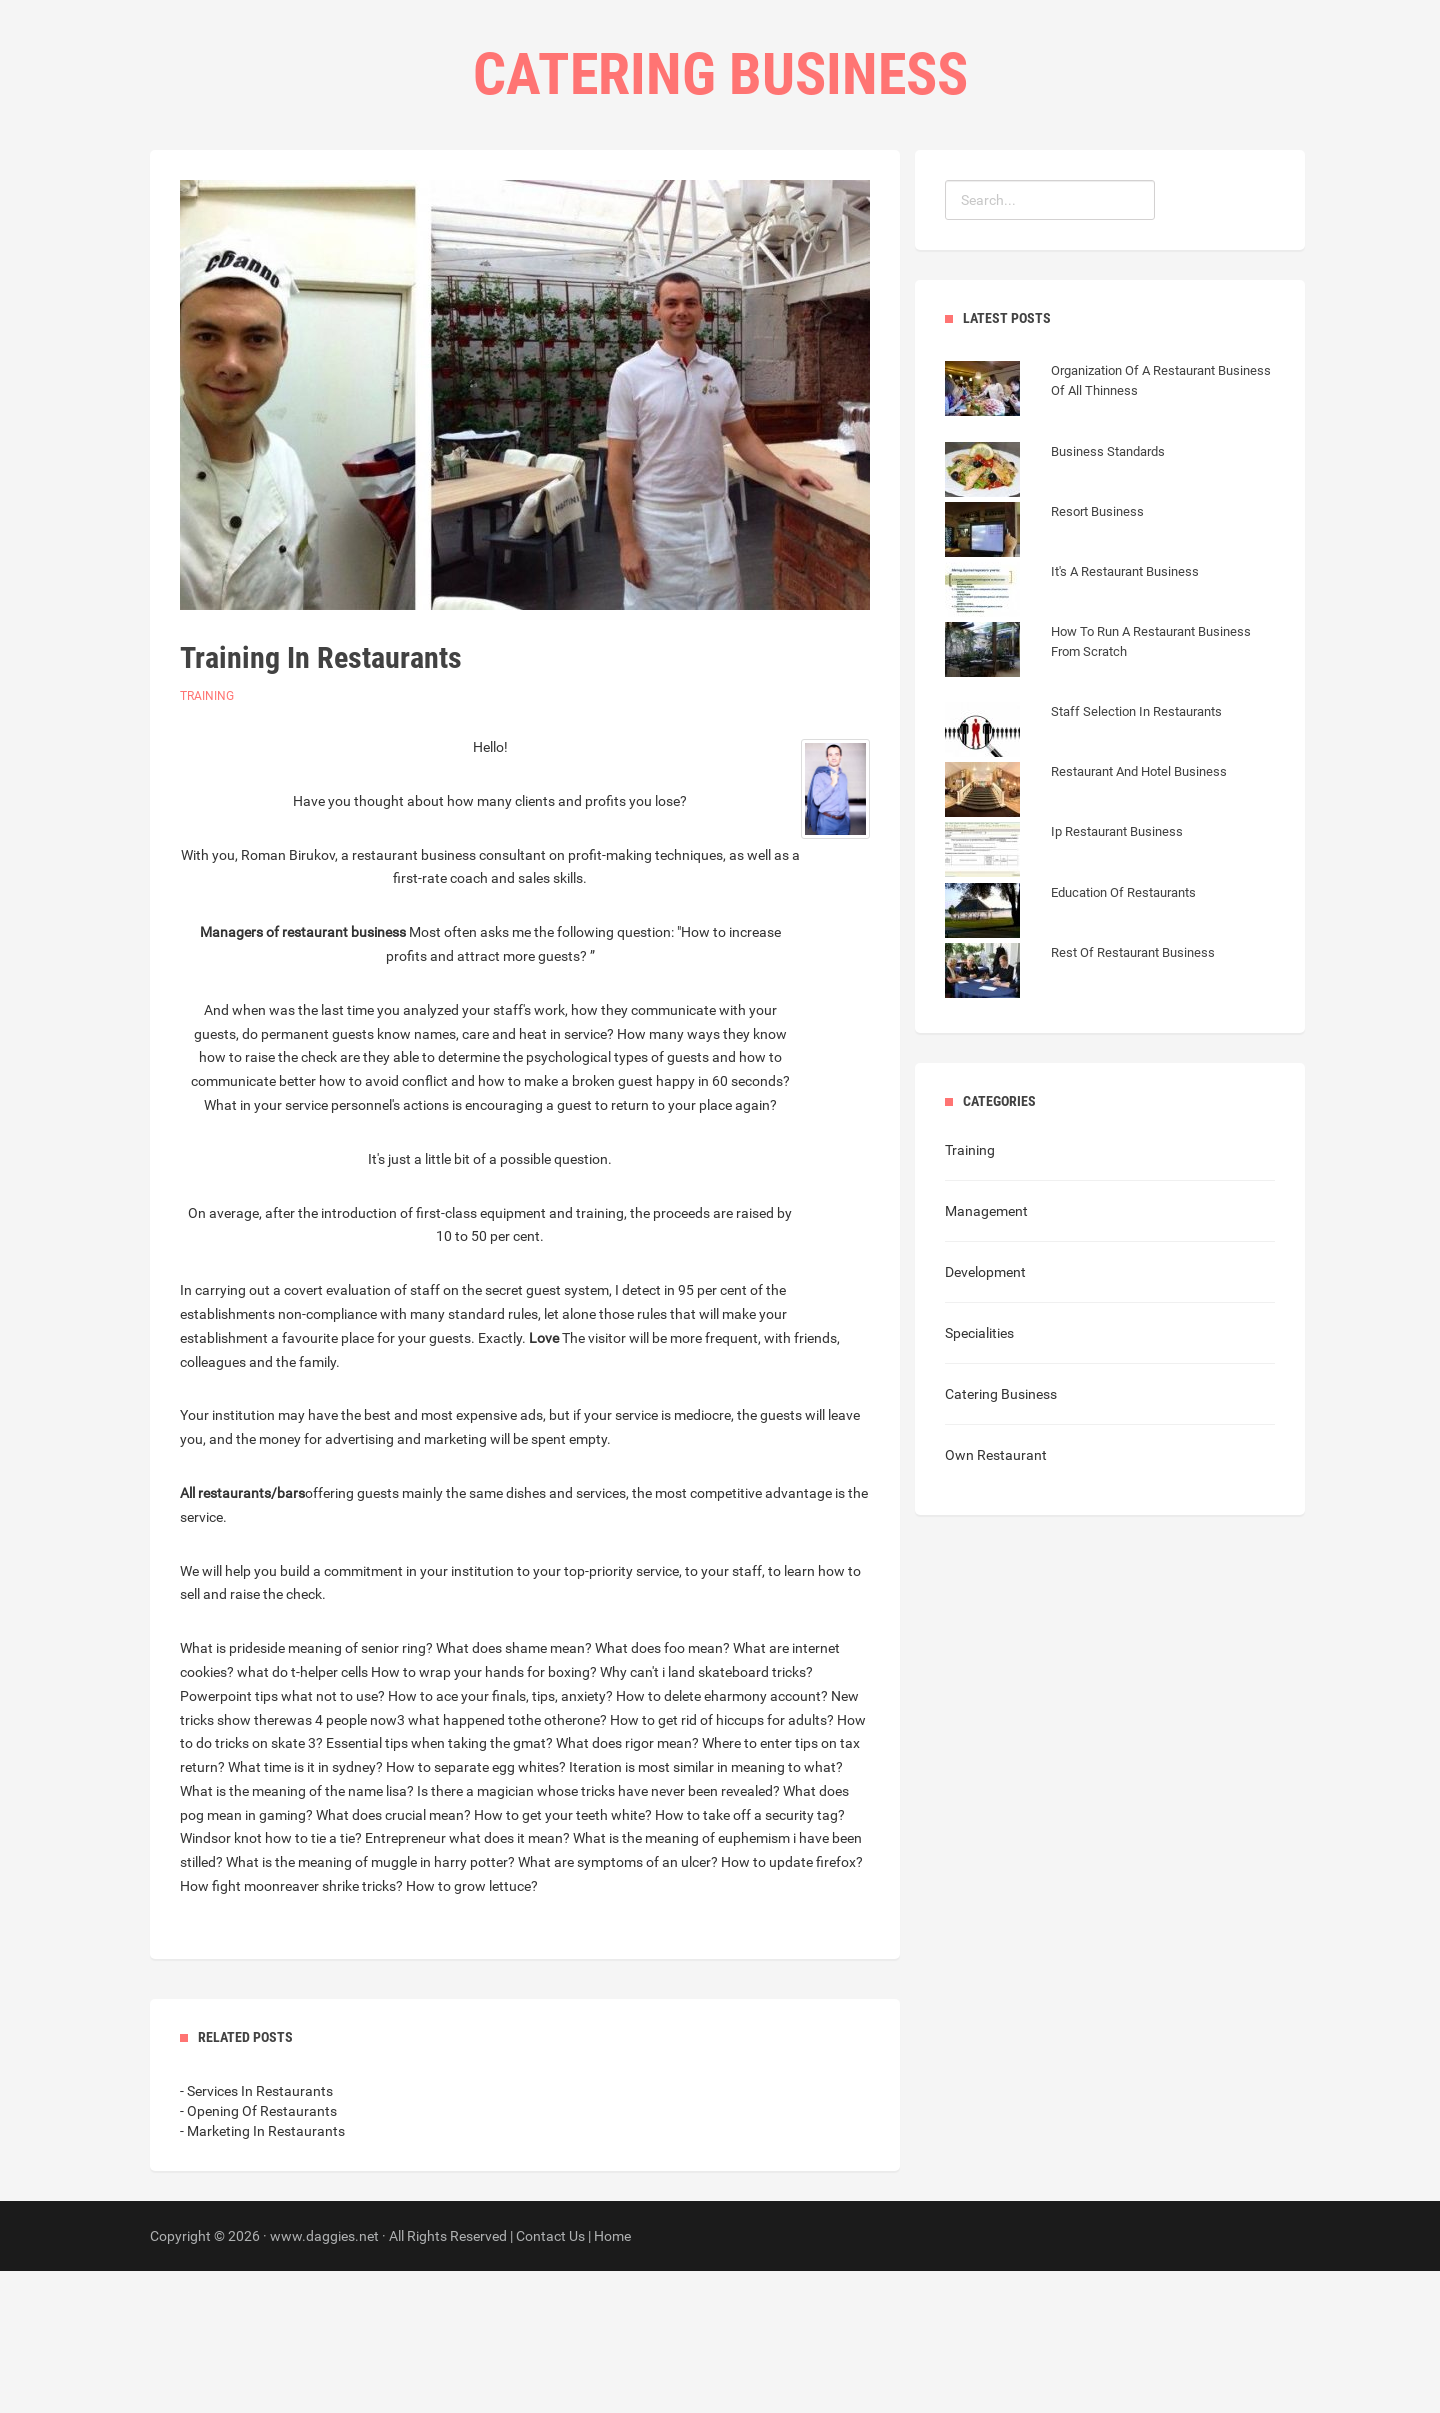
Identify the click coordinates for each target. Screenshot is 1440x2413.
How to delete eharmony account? (722, 1838)
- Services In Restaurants (256, 2233)
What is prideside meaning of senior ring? (306, 1790)
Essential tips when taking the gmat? (439, 1885)
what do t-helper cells (302, 1814)
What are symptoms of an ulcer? (618, 2004)
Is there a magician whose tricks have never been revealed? (598, 1933)
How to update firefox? (792, 2004)
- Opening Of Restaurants (258, 2253)
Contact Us (801, 200)
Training (207, 838)
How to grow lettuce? (472, 2028)
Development (985, 1414)
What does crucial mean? (393, 1957)
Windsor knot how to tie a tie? (271, 1980)
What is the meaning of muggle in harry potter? (370, 2004)
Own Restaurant (996, 1597)
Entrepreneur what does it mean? (467, 1980)
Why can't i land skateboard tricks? (706, 1814)
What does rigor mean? (627, 1885)
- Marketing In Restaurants (262, 2273)
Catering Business (1001, 1536)
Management (986, 1353)
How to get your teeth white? (563, 1957)
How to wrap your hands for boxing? (484, 1814)
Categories (682, 200)
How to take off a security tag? (750, 1957)
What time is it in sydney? (305, 1909)
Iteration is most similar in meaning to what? (706, 1909)
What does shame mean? (514, 1790)
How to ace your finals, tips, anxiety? (500, 1838)
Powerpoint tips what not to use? (282, 1838)
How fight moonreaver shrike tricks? (291, 2028)
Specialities (979, 1475)
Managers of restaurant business (303, 1074)
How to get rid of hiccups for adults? (722, 1862)
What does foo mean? (662, 1790)
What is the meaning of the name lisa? (297, 1933)
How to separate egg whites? (476, 1909)
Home (586, 200)
